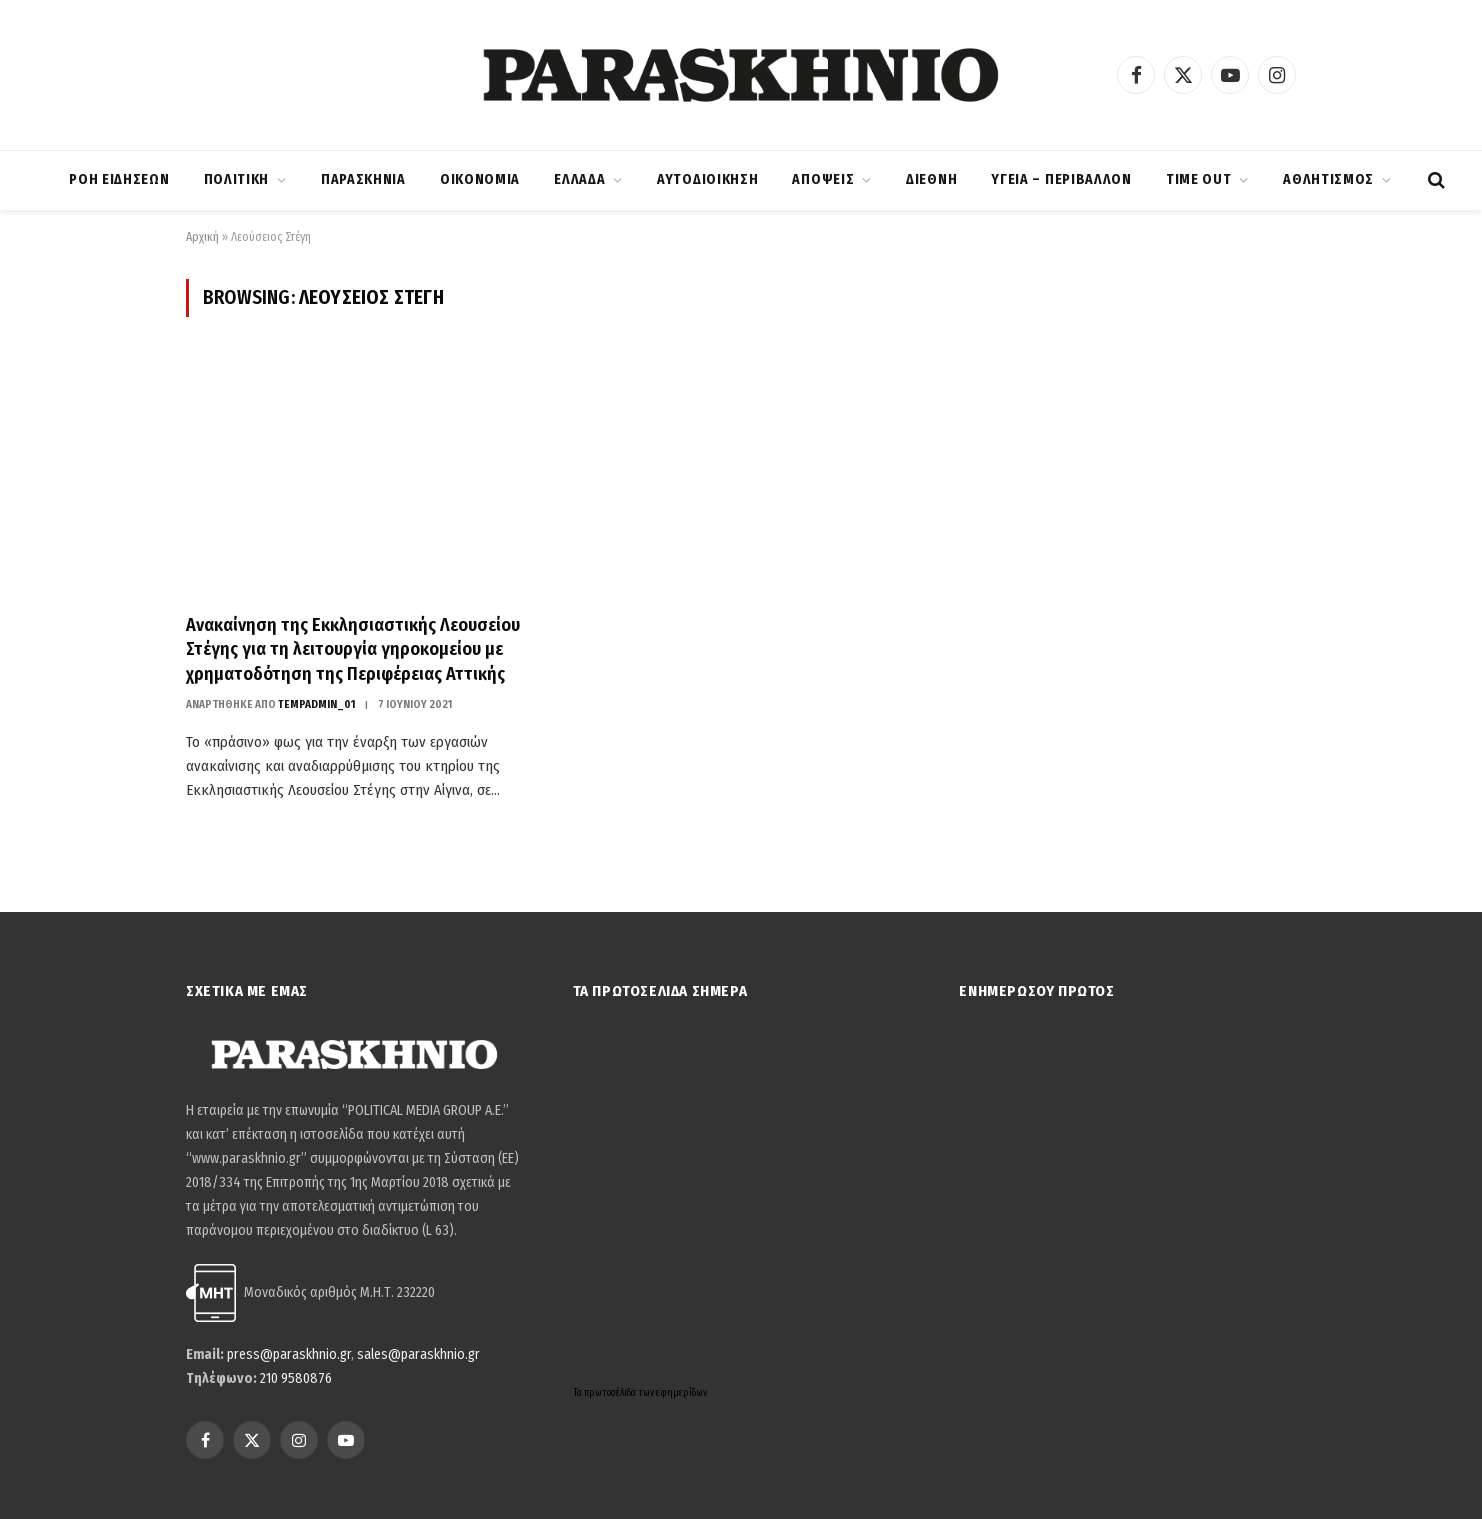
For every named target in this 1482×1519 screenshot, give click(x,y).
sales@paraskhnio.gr (418, 1354)
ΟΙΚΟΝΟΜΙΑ (480, 179)
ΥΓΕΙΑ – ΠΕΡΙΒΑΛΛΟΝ (1061, 179)
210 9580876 (296, 1378)
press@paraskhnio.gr (289, 1354)
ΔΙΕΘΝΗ (931, 179)
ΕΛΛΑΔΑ (579, 179)
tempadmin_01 (317, 704)
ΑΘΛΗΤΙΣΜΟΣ (1328, 179)
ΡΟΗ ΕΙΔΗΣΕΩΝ (119, 179)
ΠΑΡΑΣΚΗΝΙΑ (363, 179)
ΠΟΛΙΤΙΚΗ (237, 179)
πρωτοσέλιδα (611, 1393)
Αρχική (202, 237)
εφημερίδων (681, 1393)
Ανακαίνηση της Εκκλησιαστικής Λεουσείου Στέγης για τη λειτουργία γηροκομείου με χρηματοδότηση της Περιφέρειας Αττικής (353, 649)
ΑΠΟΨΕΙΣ (823, 179)
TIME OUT (1199, 179)
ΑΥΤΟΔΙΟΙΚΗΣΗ (707, 179)
